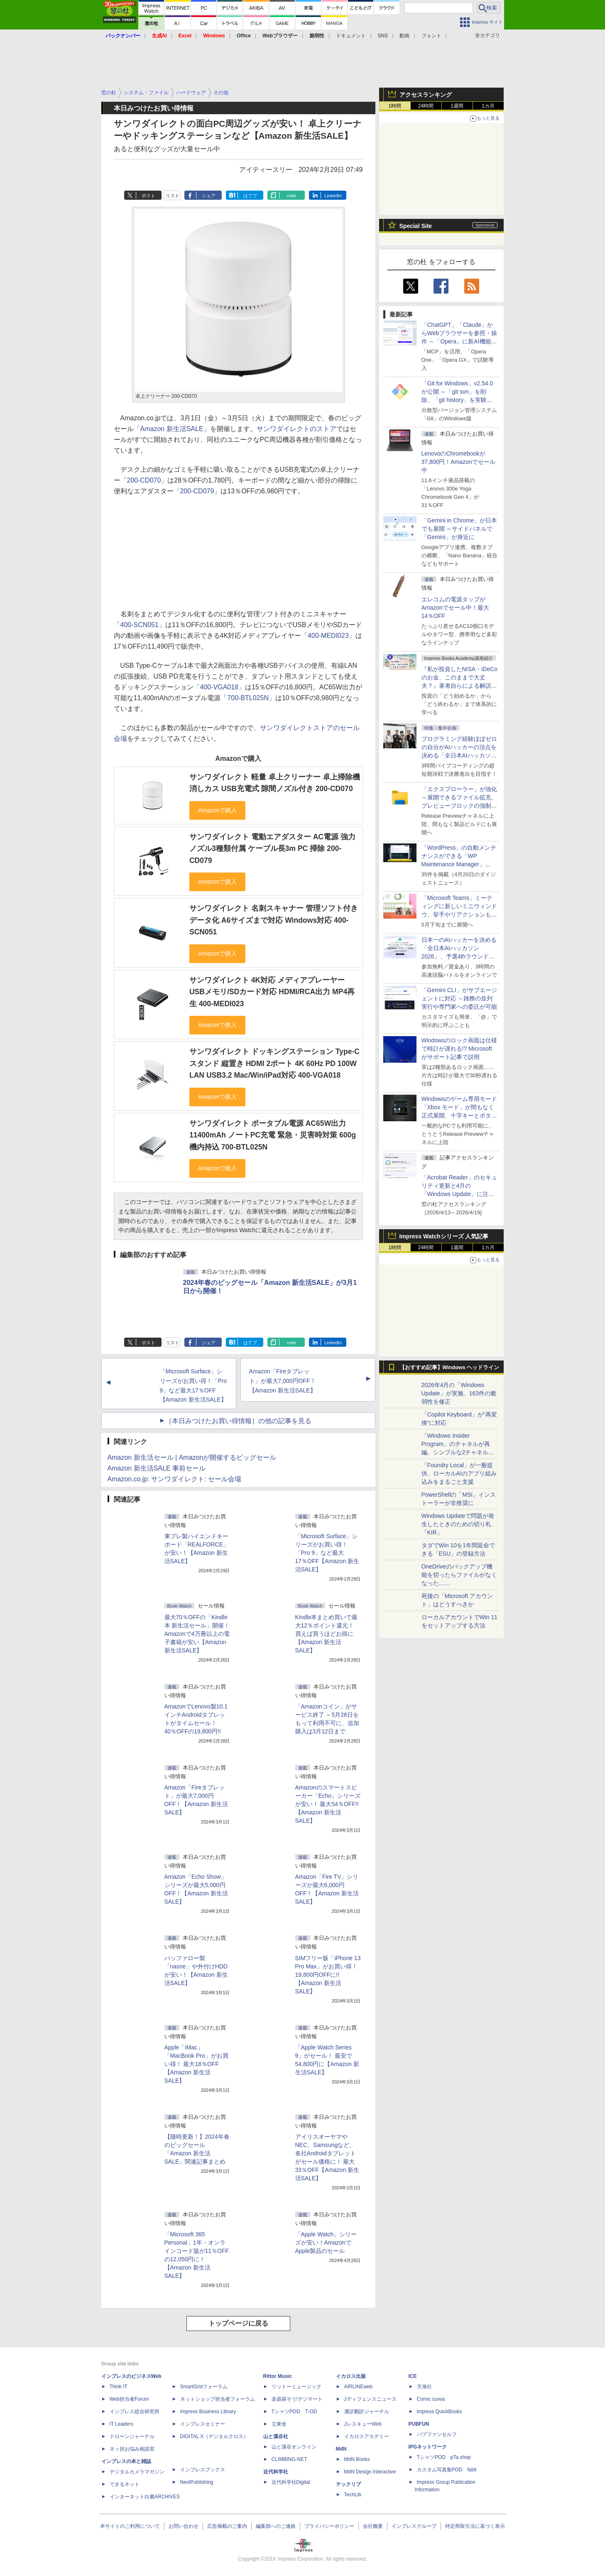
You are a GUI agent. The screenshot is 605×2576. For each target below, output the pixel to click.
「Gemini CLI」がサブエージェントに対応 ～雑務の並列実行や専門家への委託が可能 (459, 998)
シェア (209, 195)
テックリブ (348, 2484)
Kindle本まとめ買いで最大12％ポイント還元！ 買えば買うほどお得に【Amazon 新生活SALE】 (326, 1634)
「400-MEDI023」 (328, 635)
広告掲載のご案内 (227, 2526)
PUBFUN (419, 2424)
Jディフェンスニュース (370, 2399)
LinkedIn (333, 195)
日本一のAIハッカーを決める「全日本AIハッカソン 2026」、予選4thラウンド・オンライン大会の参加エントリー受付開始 (459, 956)
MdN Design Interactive (370, 2472)
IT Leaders (121, 2424)
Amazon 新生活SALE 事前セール (157, 1468)
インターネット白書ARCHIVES (145, 2497)
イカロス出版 (351, 2376)
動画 (404, 36)
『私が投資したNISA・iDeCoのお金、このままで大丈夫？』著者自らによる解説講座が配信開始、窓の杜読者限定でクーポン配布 (459, 686)
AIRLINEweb (358, 2387)
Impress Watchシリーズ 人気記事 (444, 1236)
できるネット (125, 2484)
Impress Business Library (208, 2411)
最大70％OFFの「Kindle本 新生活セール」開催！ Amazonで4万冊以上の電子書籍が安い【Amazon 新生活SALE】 (197, 1634)
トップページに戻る (238, 2323)
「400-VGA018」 (219, 687)
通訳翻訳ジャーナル (366, 2411)
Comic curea (431, 2399)
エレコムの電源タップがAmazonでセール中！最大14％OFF (455, 607)
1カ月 (488, 106)
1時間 (394, 106)
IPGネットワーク (428, 2447)
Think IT (118, 2387)
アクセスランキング (425, 94)
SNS (383, 36)
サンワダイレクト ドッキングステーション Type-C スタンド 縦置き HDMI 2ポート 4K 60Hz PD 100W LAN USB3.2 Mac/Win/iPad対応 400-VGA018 (274, 1063)
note (291, 195)
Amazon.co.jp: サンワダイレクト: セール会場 (175, 1479)
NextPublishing (196, 2482)
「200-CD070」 (144, 480)
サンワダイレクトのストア (296, 428)
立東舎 (279, 2424)
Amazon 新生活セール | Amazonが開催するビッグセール (192, 1457)
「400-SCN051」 (140, 624)
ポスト (148, 195)
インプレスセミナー (202, 2424)
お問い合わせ (183, 2526)
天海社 (424, 2387)
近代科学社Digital (291, 2482)
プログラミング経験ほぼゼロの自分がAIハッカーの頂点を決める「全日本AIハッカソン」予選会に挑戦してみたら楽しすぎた (459, 755)
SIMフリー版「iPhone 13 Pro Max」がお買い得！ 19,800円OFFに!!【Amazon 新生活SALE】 (328, 1975)
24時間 (426, 106)
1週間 (457, 106)
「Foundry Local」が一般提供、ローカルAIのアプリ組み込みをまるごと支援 (459, 1473)
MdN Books (357, 2459)
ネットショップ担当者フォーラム (217, 2399)
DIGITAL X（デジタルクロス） (214, 2436)
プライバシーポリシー (329, 2526)
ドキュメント (351, 36)
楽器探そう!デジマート (297, 2399)
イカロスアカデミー (366, 2436)
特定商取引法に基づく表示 (475, 2526)
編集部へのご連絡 (276, 2526)
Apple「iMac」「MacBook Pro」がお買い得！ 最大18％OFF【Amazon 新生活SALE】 (196, 2064)
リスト (172, 195)
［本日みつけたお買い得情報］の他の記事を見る (238, 1420)
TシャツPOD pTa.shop (444, 2457)
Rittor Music (277, 2376)
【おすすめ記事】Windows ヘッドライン (449, 1367)
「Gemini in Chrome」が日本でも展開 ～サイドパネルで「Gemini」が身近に (459, 528)
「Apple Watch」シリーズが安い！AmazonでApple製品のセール (326, 2242)
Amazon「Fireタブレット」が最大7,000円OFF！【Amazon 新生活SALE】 (282, 1381)
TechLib (352, 2495)
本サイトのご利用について (130, 2526)
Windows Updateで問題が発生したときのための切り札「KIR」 (458, 1524)
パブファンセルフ (437, 2434)
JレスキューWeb (363, 2424)
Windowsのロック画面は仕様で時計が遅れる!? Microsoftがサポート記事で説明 (459, 1048)
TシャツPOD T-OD (294, 2411)
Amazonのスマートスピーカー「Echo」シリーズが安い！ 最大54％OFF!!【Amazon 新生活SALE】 (328, 1804)
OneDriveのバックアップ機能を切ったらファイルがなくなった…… (459, 1574)
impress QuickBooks (439, 2411)
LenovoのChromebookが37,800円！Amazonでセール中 (458, 461)
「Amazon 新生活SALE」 (172, 428)
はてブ (250, 195)
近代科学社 (275, 2472)
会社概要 (373, 2526)
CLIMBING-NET (289, 2459)
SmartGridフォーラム (204, 2387)
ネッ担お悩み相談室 (132, 2449)
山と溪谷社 (275, 2436)
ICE (413, 2376)
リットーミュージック (296, 2387)
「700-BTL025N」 (247, 697)
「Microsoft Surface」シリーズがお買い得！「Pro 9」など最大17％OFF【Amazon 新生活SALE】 (327, 1553)
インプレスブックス (202, 2470)
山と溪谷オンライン (294, 2447)
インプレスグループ (414, 2526)
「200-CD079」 (197, 491)
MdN (341, 2449)
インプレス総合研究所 (134, 2411)
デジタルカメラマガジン (137, 2472)
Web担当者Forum (129, 2399)
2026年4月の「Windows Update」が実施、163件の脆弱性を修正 (459, 1393)
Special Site (415, 226)
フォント (431, 36)
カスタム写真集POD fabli (447, 2470)
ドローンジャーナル (132, 2436)
